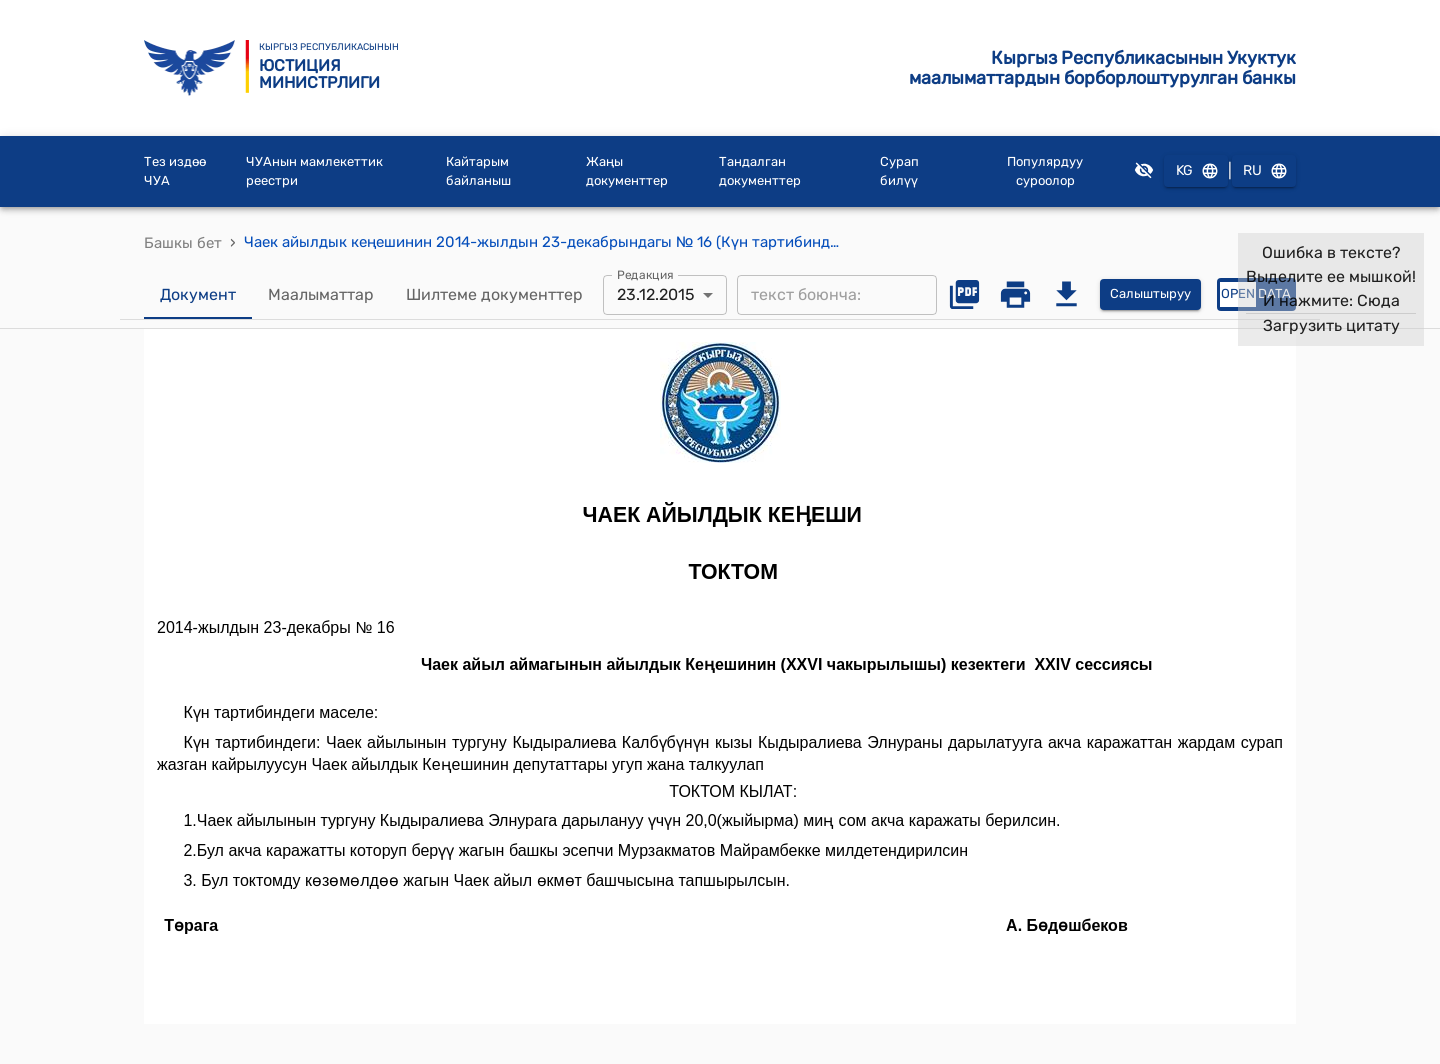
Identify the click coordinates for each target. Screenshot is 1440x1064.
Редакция (645, 274)
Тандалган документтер (760, 171)
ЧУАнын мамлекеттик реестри (314, 171)
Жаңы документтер (627, 171)
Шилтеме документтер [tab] (494, 295)
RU (1264, 171)
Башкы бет (183, 243)
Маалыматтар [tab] (321, 295)
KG (1196, 171)
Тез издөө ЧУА (175, 171)
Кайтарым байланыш (478, 171)
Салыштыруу (1150, 294)
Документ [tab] (198, 295)
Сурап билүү (899, 171)
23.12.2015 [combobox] (656, 294)
